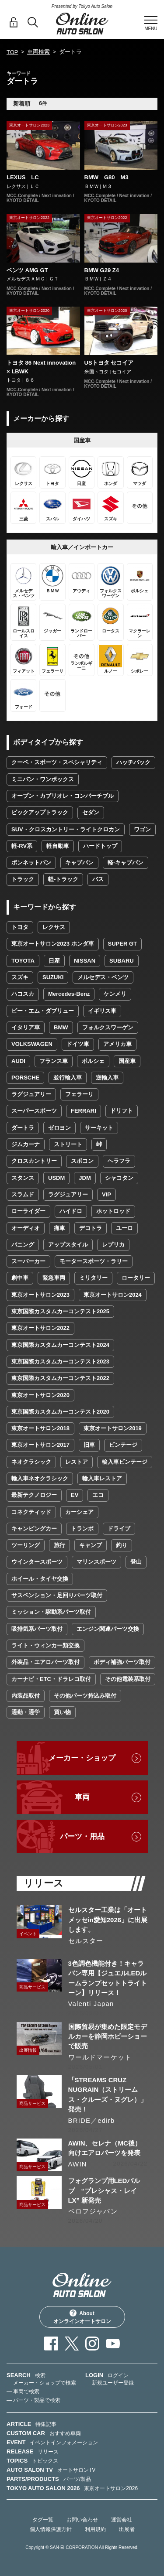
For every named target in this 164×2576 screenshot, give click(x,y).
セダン (90, 812)
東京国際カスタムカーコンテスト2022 (60, 1378)
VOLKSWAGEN (31, 1044)
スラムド (22, 1194)
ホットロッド (113, 1211)
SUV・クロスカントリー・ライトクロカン (65, 829)
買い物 (62, 1712)
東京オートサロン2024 (113, 1294)
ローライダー (28, 1211)
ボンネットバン (31, 862)
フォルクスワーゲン (107, 1027)
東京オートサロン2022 (40, 1328)
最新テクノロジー (34, 1495)
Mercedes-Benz (69, 994)
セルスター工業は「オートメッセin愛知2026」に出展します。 (108, 1919)
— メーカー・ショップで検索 (41, 2382)
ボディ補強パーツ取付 (122, 1662)
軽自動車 (57, 846)
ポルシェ (93, 1061)
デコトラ (90, 1228)
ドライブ (119, 1528)
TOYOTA (23, 960)
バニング (22, 1244)
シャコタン (119, 1178)
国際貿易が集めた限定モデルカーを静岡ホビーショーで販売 (107, 2036)
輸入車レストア (102, 1478)
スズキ (19, 977)
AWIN (77, 2164)
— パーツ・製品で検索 (33, 2400)
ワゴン (142, 829)
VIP (106, 1194)
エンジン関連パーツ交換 (108, 1629)
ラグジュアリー (31, 1094)
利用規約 (95, 2529)
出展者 (127, 2529)
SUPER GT (122, 943)
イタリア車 (25, 1027)
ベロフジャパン (93, 2211)
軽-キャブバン (125, 862)
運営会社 (121, 2519)
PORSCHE (25, 1077)
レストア (76, 1462)
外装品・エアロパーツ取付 (45, 1662)
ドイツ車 (77, 1044)
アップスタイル (68, 1244)
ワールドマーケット (100, 2057)
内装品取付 (25, 1695)
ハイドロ (70, 1211)
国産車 (127, 1061)
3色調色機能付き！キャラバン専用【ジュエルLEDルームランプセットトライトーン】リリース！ (107, 1978)
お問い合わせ (82, 2519)
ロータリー (136, 1277)
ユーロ (124, 1228)
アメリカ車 (117, 1044)
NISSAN (84, 960)
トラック (22, 879)
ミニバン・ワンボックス (42, 779)
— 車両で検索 (23, 2391)
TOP (12, 52)
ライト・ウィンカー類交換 (45, 1645)
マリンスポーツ (96, 1561)
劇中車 (19, 1277)
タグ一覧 (42, 2519)
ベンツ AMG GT (27, 270)
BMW (61, 1027)
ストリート (68, 1144)
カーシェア (79, 1512)
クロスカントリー (34, 1161)
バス (98, 879)
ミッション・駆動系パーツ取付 (51, 1612)
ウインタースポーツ (37, 1561)
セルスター (86, 1940)
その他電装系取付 (127, 1679)
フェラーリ (79, 1094)
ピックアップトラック (39, 812)
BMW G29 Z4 (101, 270)
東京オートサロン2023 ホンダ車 (52, 943)
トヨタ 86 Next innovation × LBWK (41, 367)
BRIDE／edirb (91, 2120)
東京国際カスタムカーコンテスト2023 (60, 1361)
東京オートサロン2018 (40, 1428)
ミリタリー (93, 1277)
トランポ (82, 1528)
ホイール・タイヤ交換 (39, 1578)
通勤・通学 (25, 1712)
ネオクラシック (31, 1462)
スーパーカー (28, 1261)
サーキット (99, 1127)
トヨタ (19, 927)
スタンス (22, 1178)
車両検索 (38, 51)
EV (74, 1495)
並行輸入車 (67, 1077)
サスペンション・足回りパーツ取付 (56, 1595)
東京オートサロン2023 (40, 1294)
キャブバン (79, 862)
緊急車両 (53, 1277)
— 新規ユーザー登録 (109, 2382)
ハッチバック (133, 762)
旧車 (89, 1445)
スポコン (82, 1161)
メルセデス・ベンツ (103, 977)
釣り (121, 1545)
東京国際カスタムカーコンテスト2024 (60, 1345)
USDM (56, 1178)
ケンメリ (115, 994)
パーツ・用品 (82, 1836)
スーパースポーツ (34, 1110)
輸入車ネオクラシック (39, 1478)
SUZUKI (52, 977)
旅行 (59, 1545)
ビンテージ (123, 1445)
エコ (98, 1495)
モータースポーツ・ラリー (93, 1261)
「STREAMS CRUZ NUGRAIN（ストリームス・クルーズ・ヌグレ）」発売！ (107, 2094)
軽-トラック (63, 879)
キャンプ (90, 1545)
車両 (82, 1797)
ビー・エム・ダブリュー (42, 1011)
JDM (85, 1178)
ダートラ (22, 1127)
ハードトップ (100, 846)
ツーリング (25, 1545)
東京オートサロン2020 (40, 1395)
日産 (54, 960)
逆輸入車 (107, 1077)
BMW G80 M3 (106, 177)
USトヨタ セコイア (109, 362)
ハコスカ (22, 994)
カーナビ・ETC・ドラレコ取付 (51, 1679)
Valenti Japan (91, 2003)
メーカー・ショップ (82, 1758)
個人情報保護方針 (51, 2529)
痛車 (59, 1228)
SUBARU (121, 960)
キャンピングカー (34, 1528)
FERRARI (83, 1110)
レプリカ (113, 1244)
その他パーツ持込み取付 (85, 1695)
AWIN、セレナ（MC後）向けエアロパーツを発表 (104, 2147)
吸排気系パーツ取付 (37, 1629)
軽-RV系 (21, 846)
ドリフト (121, 1110)
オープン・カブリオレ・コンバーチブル (62, 796)
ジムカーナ (25, 1144)
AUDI (18, 1061)
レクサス (53, 927)
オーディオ (25, 1228)
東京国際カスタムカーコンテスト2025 (60, 1311)
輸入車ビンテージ (124, 1462)
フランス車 (53, 1061)
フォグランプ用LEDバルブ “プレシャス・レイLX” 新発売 (104, 2190)
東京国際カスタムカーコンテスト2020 (60, 1411)
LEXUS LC (23, 177)
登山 (136, 1561)
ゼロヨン (59, 1127)
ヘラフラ (119, 1161)
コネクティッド (31, 1512)
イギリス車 (102, 1011)
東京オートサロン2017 (40, 1445)
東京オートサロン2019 (113, 1428)
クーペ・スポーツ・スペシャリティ (56, 762)
